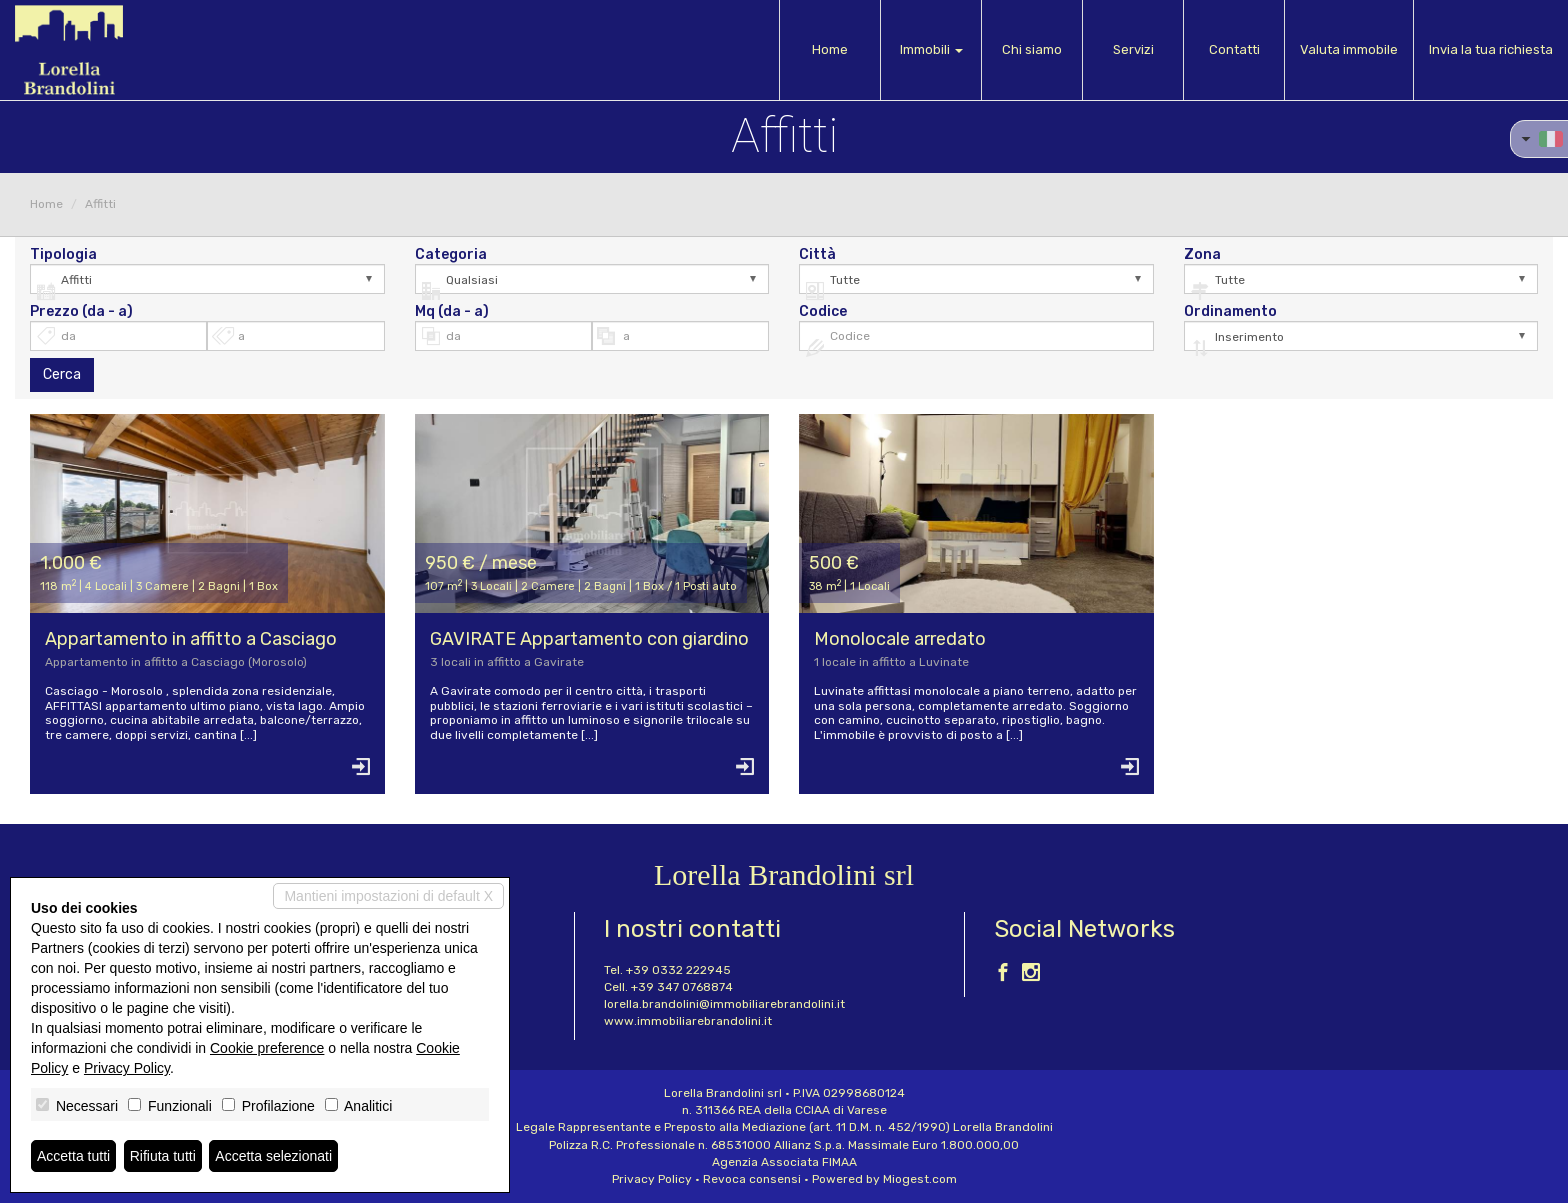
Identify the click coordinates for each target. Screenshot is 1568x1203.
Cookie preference (267, 1048)
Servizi (1133, 49)
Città (817, 255)
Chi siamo (1032, 49)
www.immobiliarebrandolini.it (688, 1021)
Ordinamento (1230, 312)
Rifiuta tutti (163, 1156)
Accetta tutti (73, 1156)
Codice (823, 312)
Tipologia (63, 255)
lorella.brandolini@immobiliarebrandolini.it (724, 1004)
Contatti (1234, 49)
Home (830, 49)
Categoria (451, 255)
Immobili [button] (931, 49)
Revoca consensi (752, 1179)
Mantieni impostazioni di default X (388, 896)
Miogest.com (920, 1179)
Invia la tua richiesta (1491, 49)
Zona (1202, 255)
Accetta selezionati (273, 1156)
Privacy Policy (652, 1179)
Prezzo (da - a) (81, 312)
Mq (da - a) (452, 312)
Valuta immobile (1349, 49)
